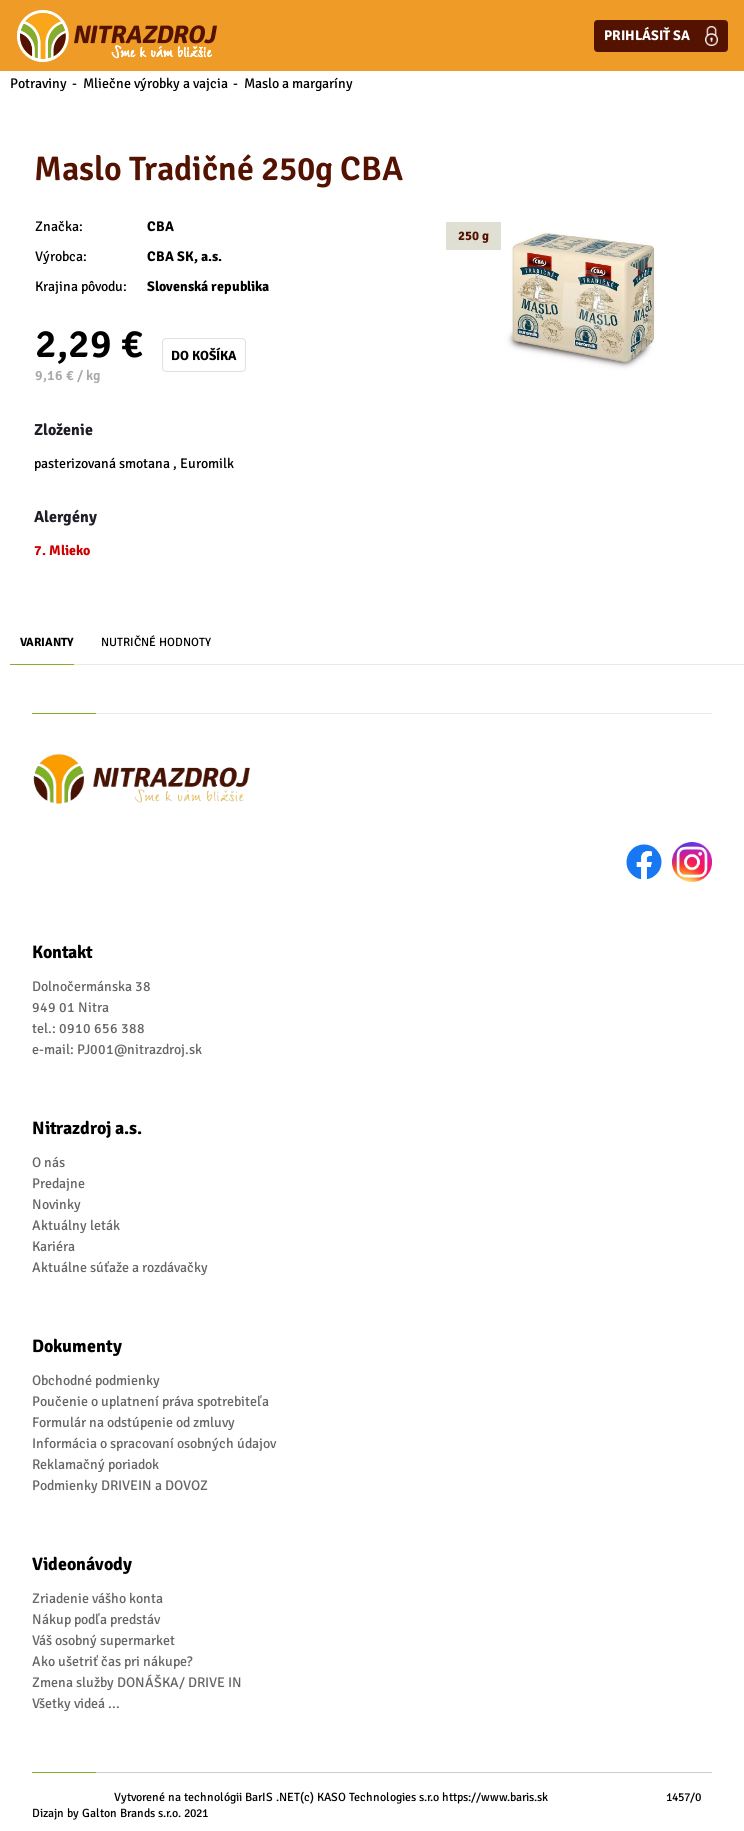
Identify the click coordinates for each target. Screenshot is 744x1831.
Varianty (47, 642)
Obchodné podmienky (96, 1380)
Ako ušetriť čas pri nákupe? (112, 1661)
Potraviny (38, 83)
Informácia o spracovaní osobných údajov (154, 1443)
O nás (48, 1162)
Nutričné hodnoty (156, 642)
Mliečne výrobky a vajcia (155, 83)
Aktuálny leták (76, 1225)
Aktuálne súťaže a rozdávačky (120, 1267)
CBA (160, 226)
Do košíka (204, 355)
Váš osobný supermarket (103, 1640)
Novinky (56, 1204)
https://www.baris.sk (495, 1797)
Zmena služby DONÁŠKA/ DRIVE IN (137, 1682)
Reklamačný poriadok (95, 1464)
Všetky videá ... (76, 1703)
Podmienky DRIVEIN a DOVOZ (120, 1485)
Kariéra (53, 1246)
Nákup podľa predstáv (96, 1619)
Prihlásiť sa (661, 36)
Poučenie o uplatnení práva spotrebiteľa (150, 1401)
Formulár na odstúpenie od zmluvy (133, 1422)
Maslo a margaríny (298, 83)
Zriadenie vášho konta (97, 1598)
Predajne (58, 1183)
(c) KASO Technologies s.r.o (369, 1797)
